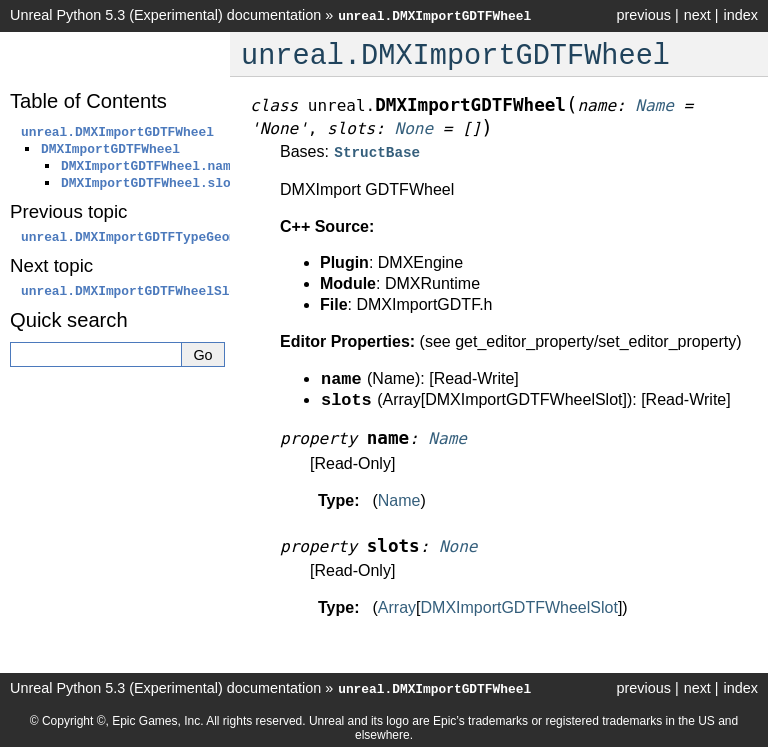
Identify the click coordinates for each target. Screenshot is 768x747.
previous (643, 15)
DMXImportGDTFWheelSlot (519, 605)
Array (397, 605)
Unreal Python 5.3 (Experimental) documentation (165, 15)
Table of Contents (88, 101)
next (697, 15)
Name (399, 498)
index (741, 15)
